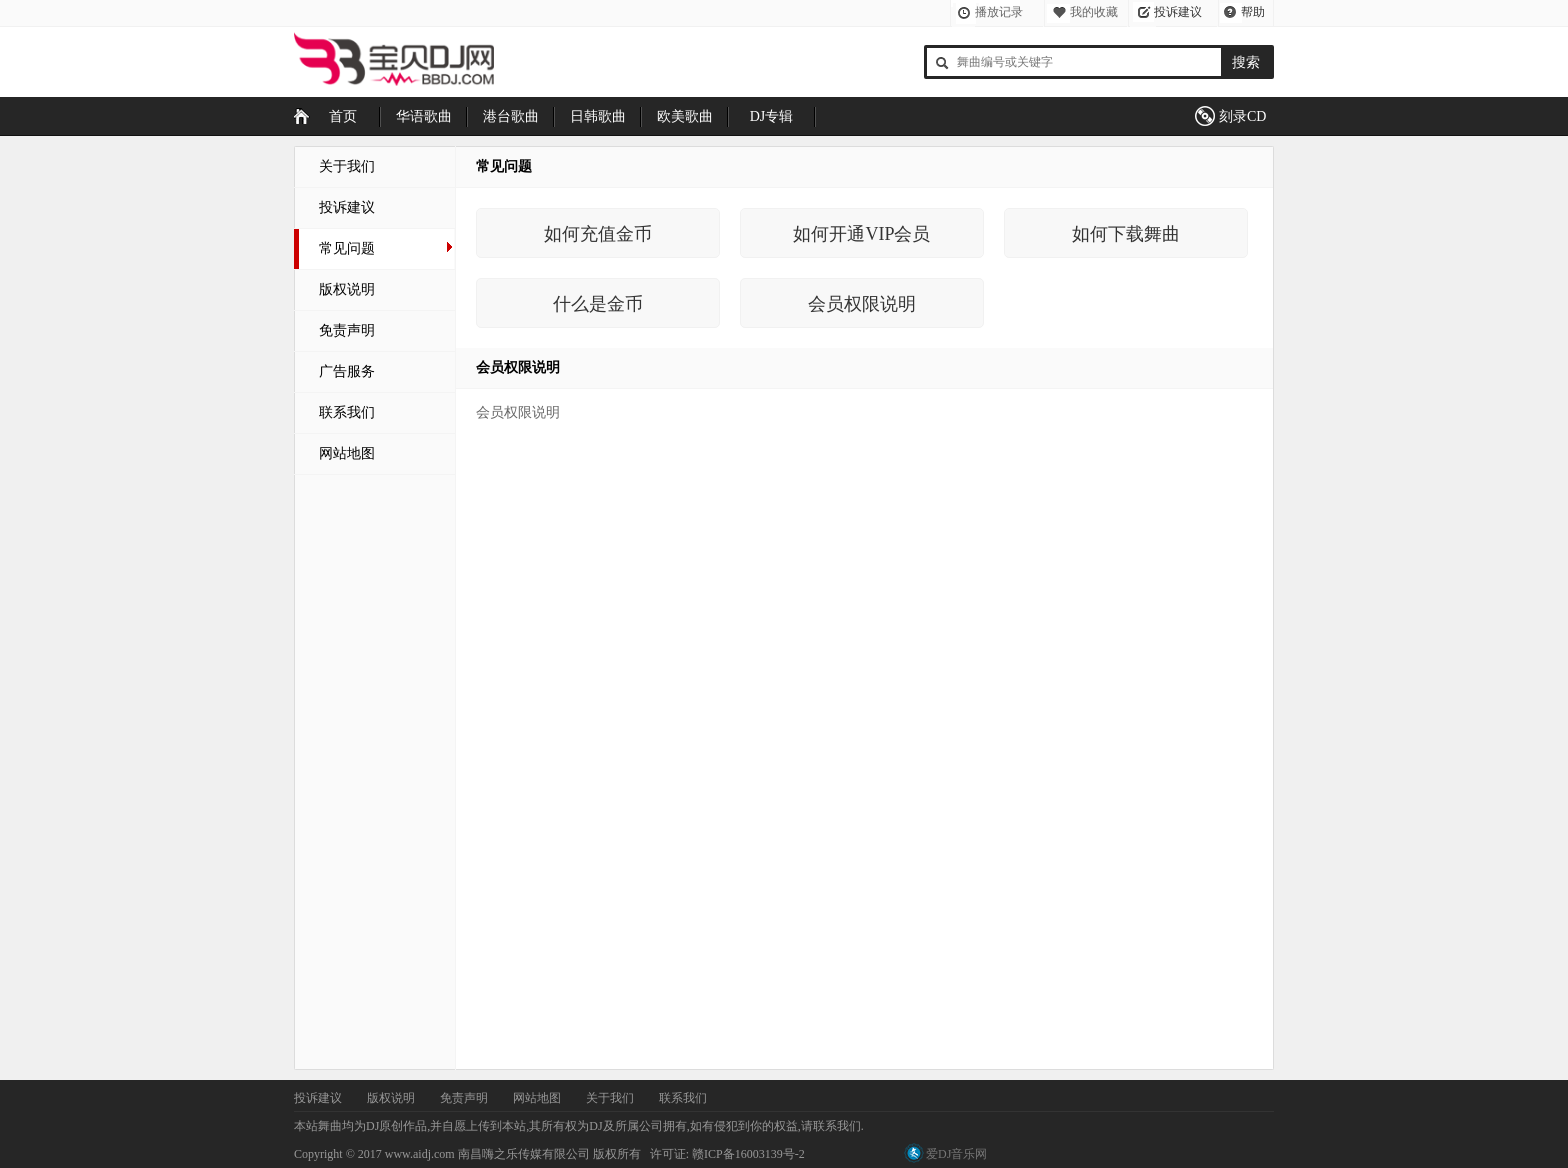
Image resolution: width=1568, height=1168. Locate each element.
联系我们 (347, 412)
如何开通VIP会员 (861, 234)
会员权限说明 (862, 304)
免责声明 (347, 330)
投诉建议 (1178, 12)
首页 (343, 116)
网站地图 (347, 453)
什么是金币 (598, 304)
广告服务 (347, 371)
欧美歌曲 (685, 116)
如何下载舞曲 (1126, 234)
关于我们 (347, 166)
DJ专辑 (772, 116)
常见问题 (347, 248)
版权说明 (347, 289)
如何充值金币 (598, 234)
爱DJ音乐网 (956, 1154)
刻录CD (1242, 116)
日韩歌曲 (598, 116)
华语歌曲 (424, 116)
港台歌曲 (511, 116)
